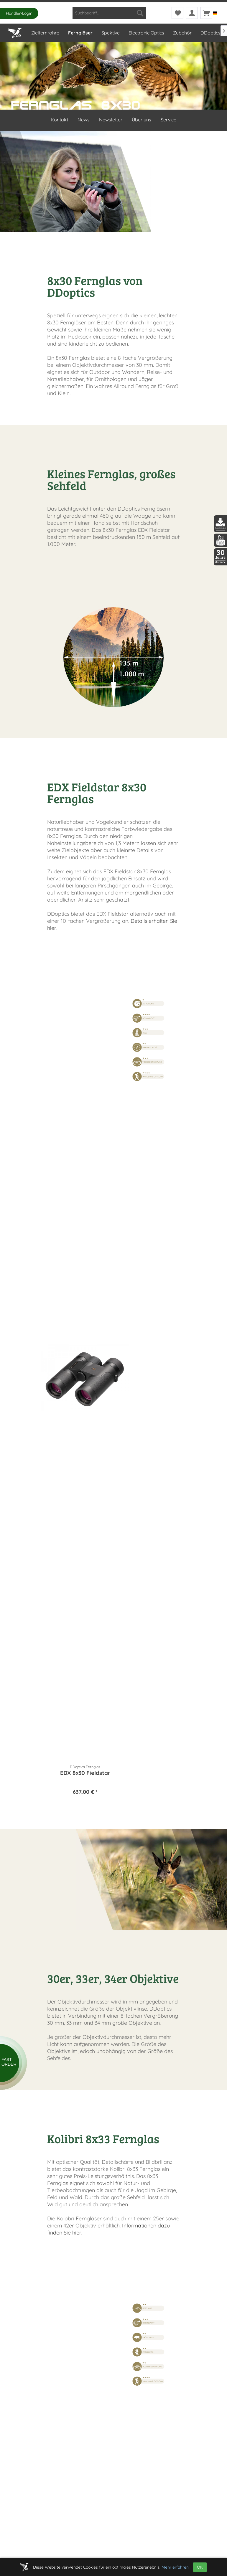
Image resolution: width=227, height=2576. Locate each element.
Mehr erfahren (175, 2567)
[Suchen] (140, 13)
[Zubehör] (182, 32)
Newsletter (110, 120)
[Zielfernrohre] (45, 32)
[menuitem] (109, 13)
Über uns (141, 120)
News (84, 120)
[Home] (15, 32)
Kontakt (59, 120)
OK (200, 2567)
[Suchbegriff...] (109, 13)
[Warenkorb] (206, 13)
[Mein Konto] (192, 13)
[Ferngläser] (80, 32)
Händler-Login (19, 13)
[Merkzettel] (177, 13)
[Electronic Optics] (146, 32)
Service (168, 120)
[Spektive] (110, 32)
